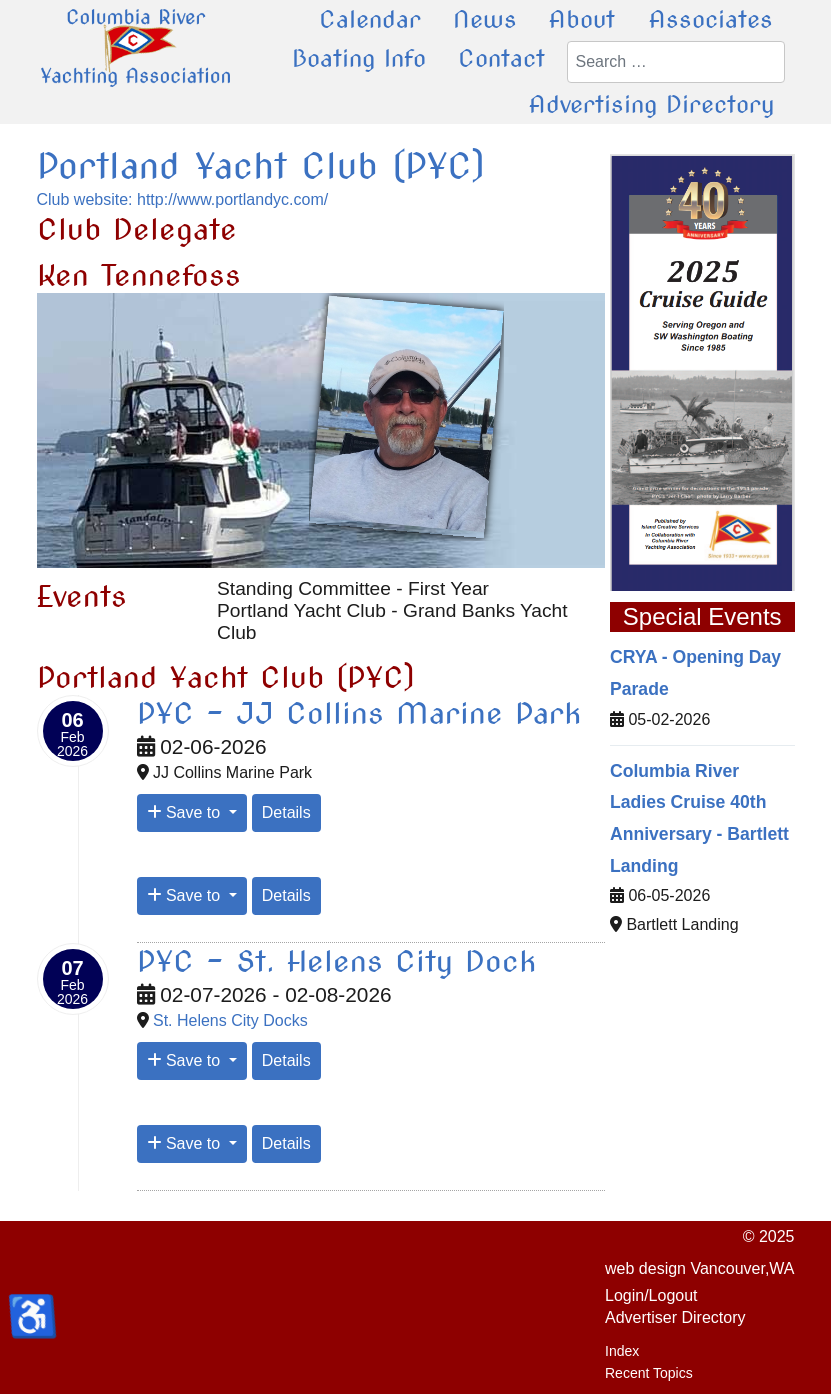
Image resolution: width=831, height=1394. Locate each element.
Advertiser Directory (675, 1317)
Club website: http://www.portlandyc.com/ (183, 199)
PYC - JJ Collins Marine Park (359, 713)
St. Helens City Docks (230, 1020)
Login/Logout (651, 1295)
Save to (186, 812)
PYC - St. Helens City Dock (336, 961)
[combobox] (676, 62)
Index (622, 1351)
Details (286, 812)
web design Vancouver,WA (699, 1268)
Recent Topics (649, 1373)
